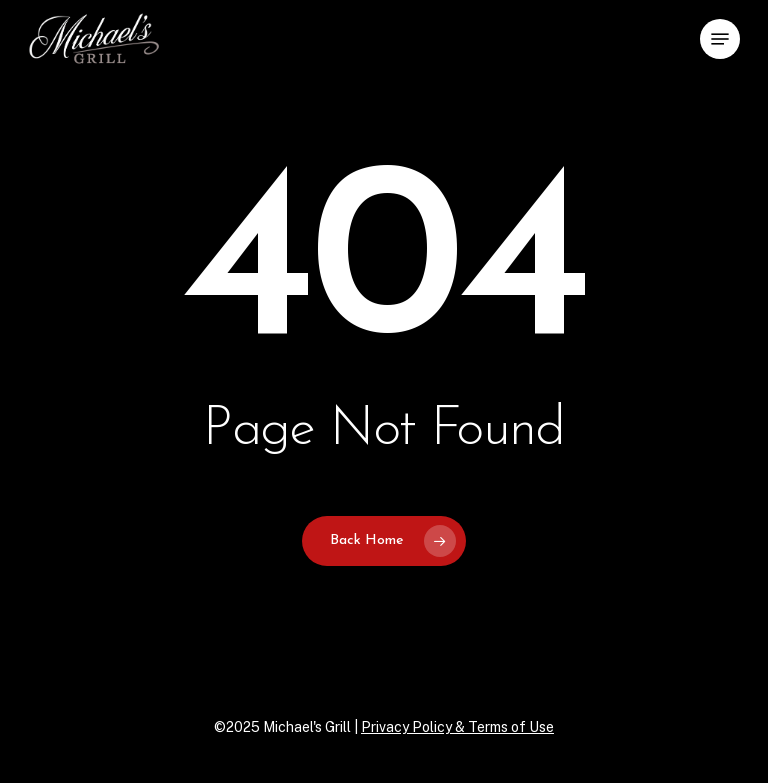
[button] (720, 39)
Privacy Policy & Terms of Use (457, 727)
